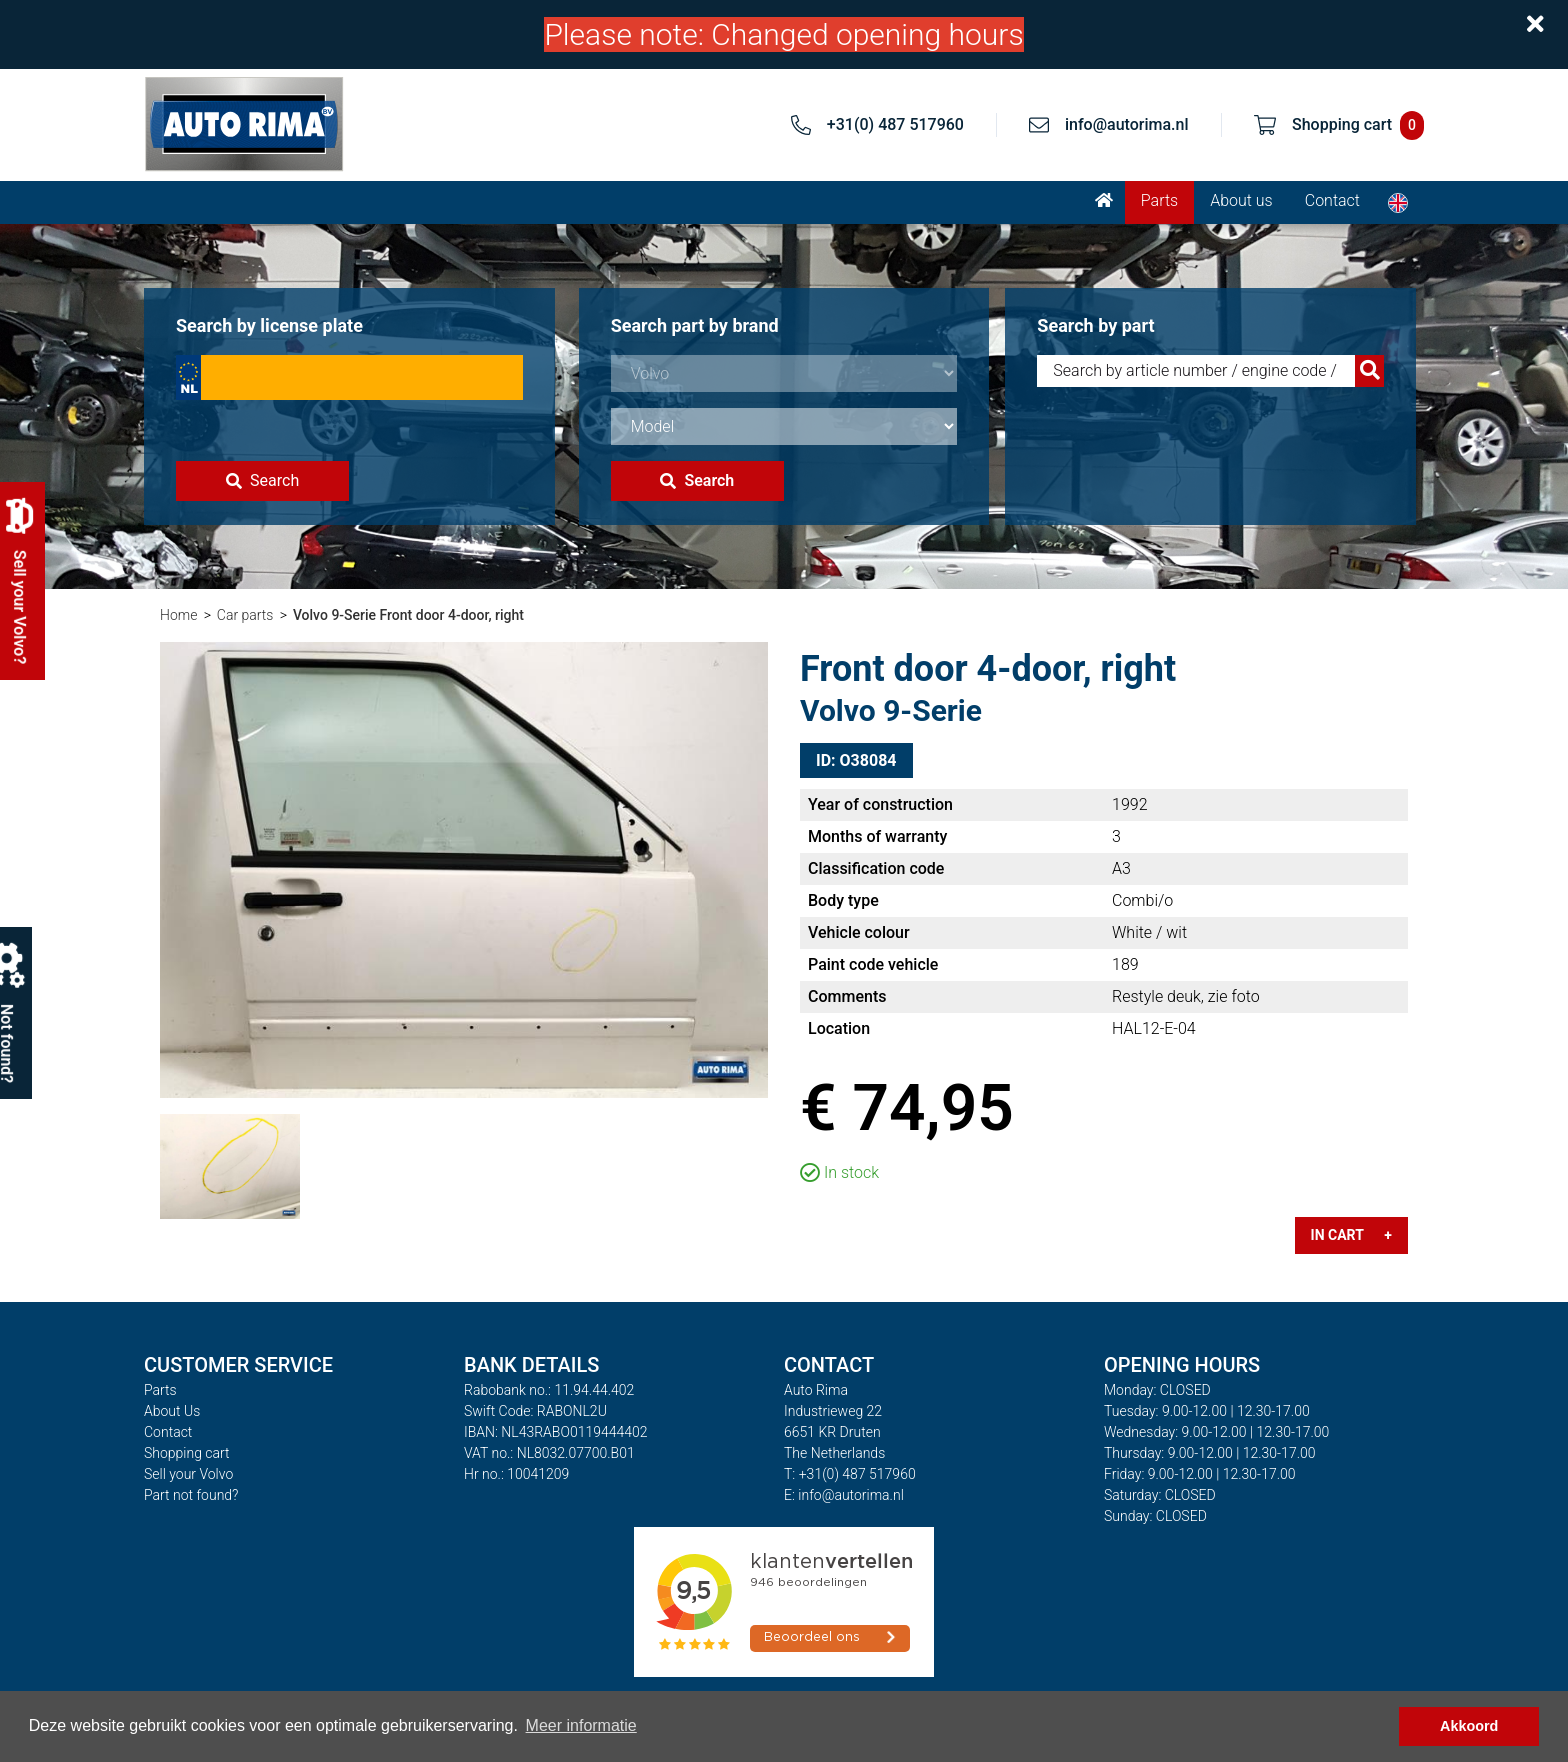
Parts (1159, 200)
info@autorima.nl (1127, 124)
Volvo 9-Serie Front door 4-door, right (408, 615)
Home (178, 615)
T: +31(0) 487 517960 (850, 1474)
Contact (1332, 200)
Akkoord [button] (1469, 1726)
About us (1241, 200)
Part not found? (191, 1495)
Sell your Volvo (188, 1474)
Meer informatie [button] (581, 1725)
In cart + (1351, 1235)
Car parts (245, 615)
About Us (172, 1411)
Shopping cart (187, 1453)
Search (262, 480)
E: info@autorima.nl (844, 1495)
